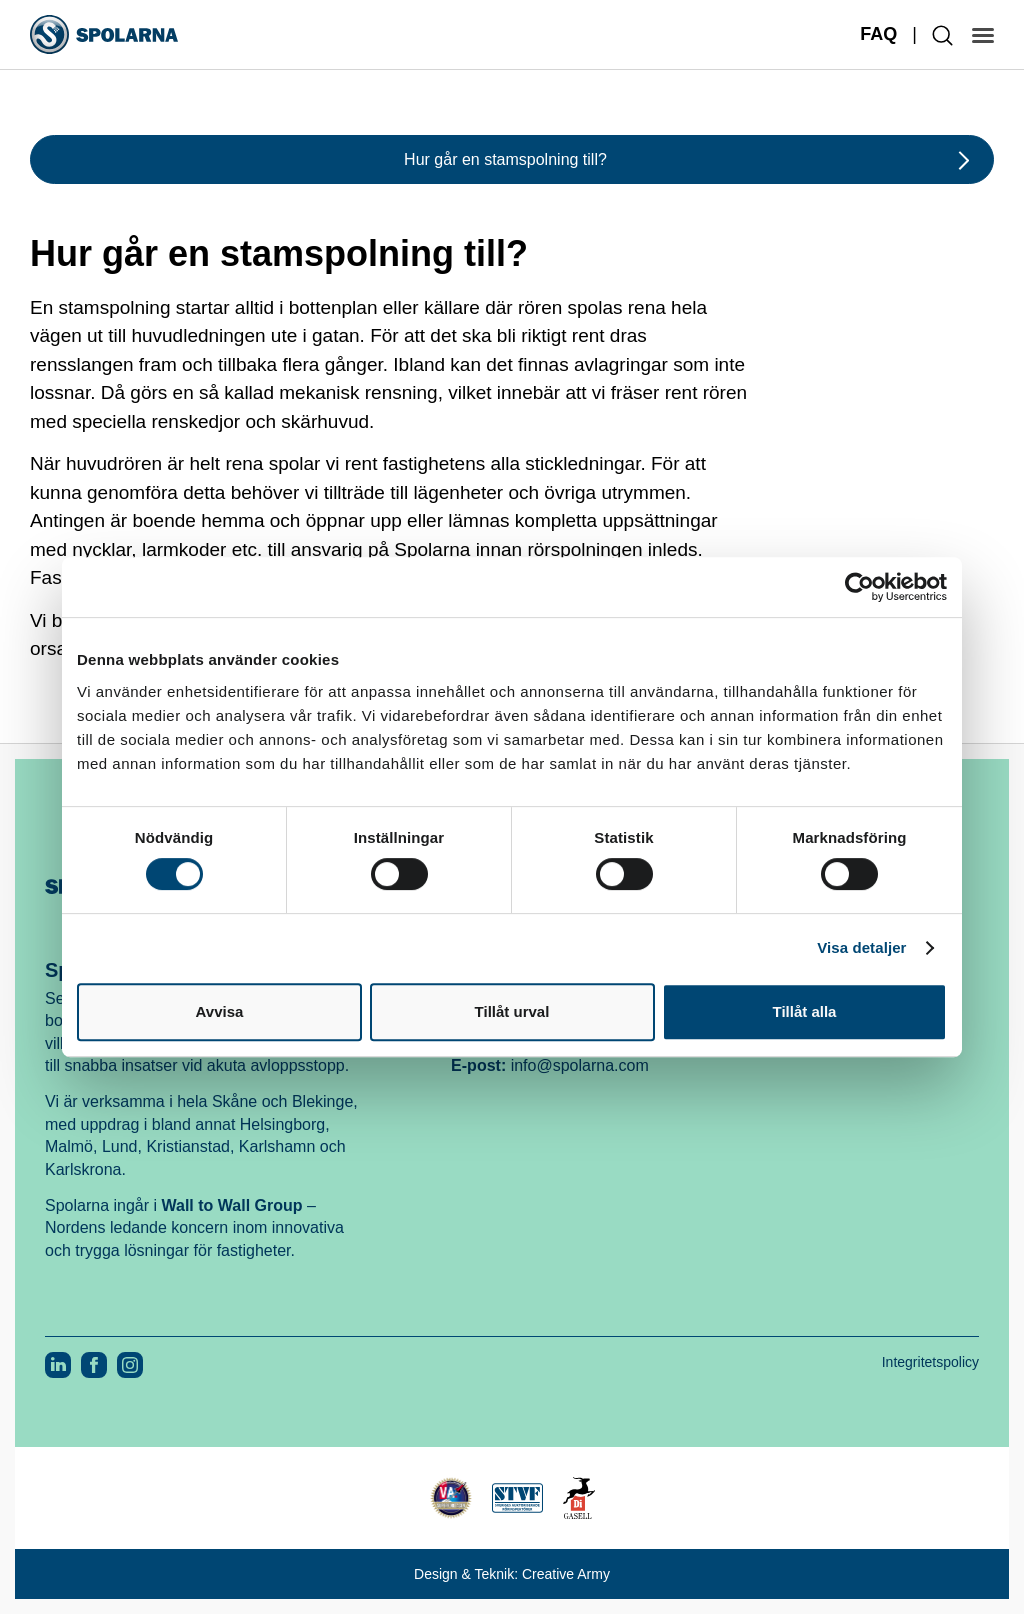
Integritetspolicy (930, 1362)
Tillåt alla (805, 1011)
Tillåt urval (512, 1011)
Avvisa (220, 1011)
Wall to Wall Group (232, 1205)
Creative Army (566, 1574)
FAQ (878, 34)
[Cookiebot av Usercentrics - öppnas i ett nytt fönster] (859, 587)
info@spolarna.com (580, 1065)
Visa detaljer (861, 947)
